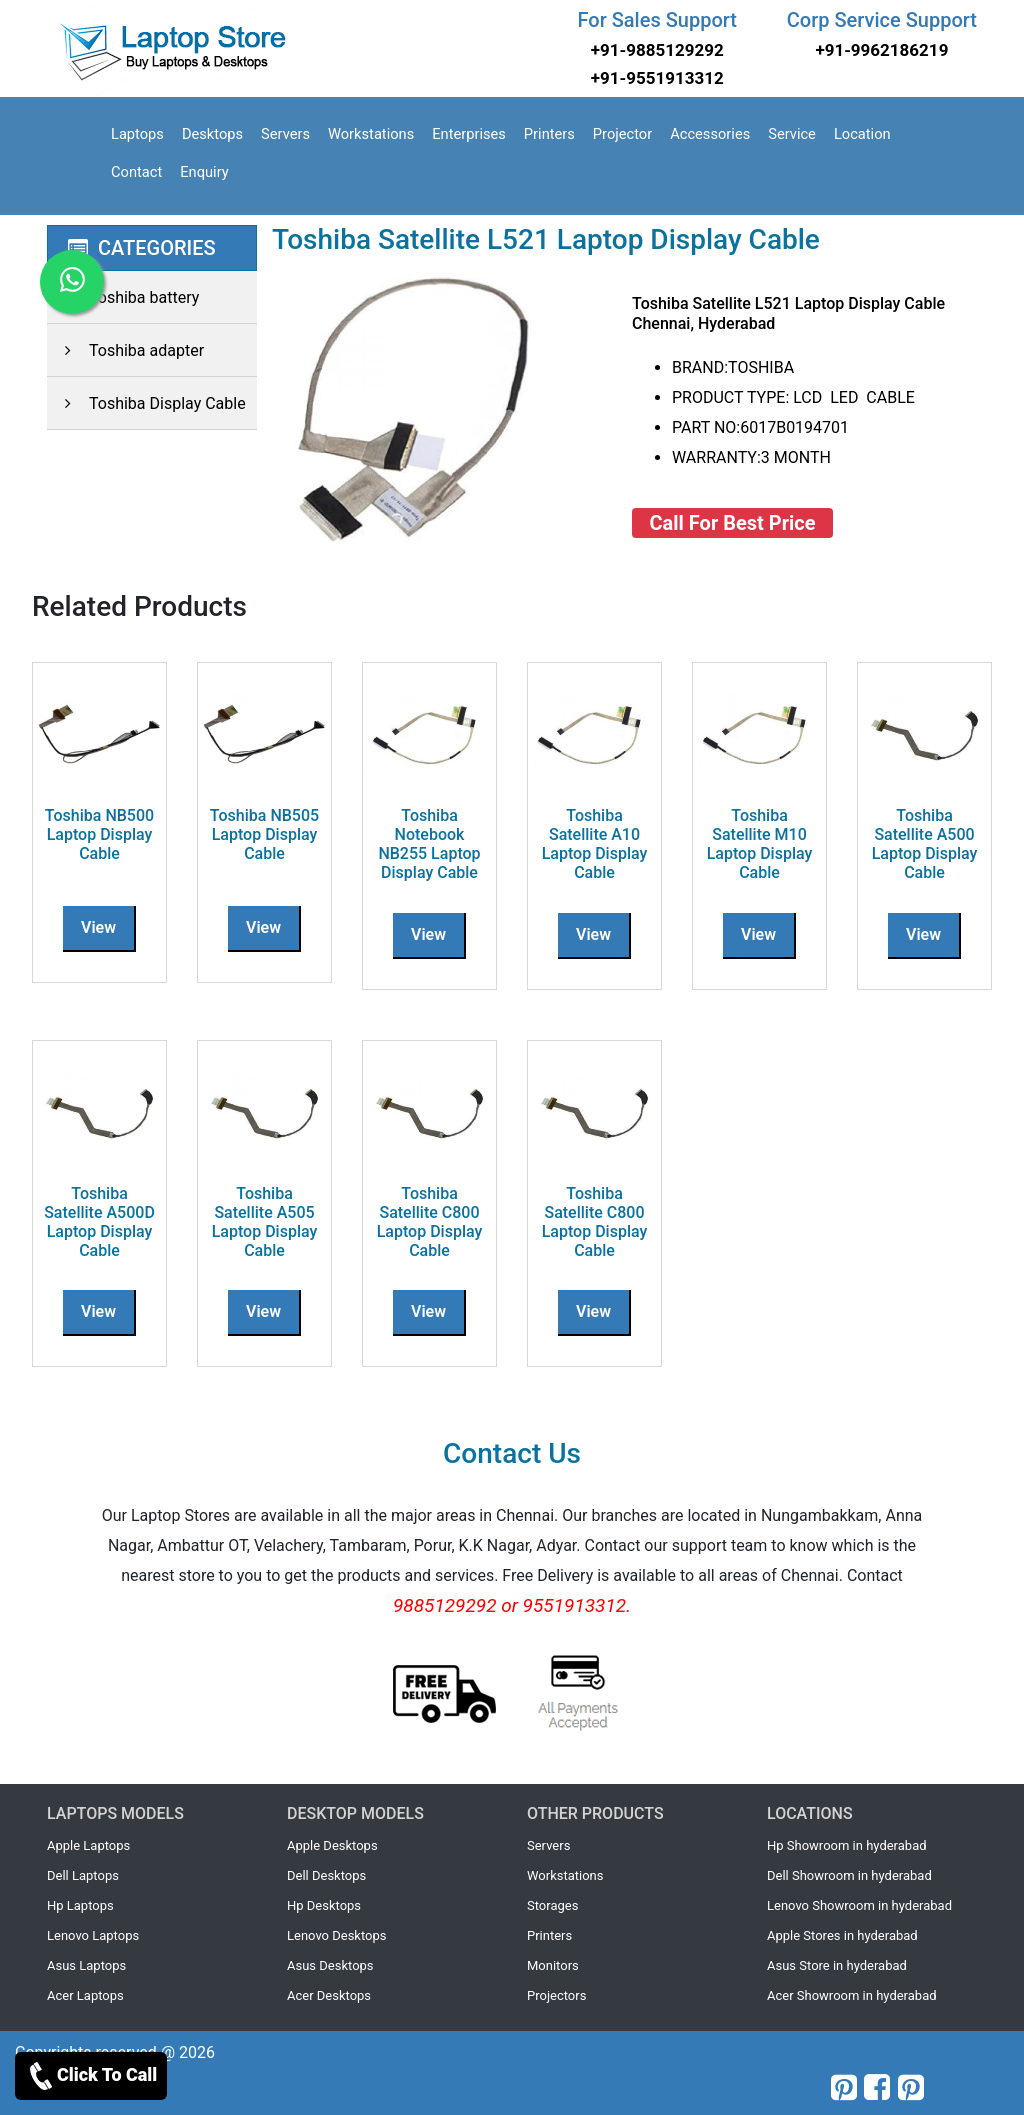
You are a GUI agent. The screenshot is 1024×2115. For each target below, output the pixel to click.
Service (792, 134)
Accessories (710, 134)
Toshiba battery (123, 297)
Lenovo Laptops (93, 1935)
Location (862, 134)
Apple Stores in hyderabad (842, 1935)
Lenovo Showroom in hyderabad (859, 1905)
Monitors (553, 1965)
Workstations (371, 134)
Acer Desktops (329, 1995)
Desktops (212, 134)
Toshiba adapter (125, 350)
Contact (136, 172)
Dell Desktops (326, 1875)
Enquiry (204, 172)
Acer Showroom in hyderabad (852, 1995)
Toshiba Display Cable (146, 403)
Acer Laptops (85, 1995)
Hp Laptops (80, 1905)
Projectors (556, 1995)
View (98, 927)
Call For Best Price (733, 523)
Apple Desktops (332, 1845)
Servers (285, 134)
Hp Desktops (324, 1905)
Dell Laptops (83, 1875)
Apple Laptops (88, 1845)
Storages (552, 1905)
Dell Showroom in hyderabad (849, 1875)
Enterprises (469, 134)
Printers (549, 134)
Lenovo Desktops (337, 1935)
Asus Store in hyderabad (837, 1965)
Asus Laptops (86, 1965)
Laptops (137, 134)
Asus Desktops (330, 1965)
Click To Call (91, 2076)
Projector (622, 134)
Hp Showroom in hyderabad (847, 1845)
